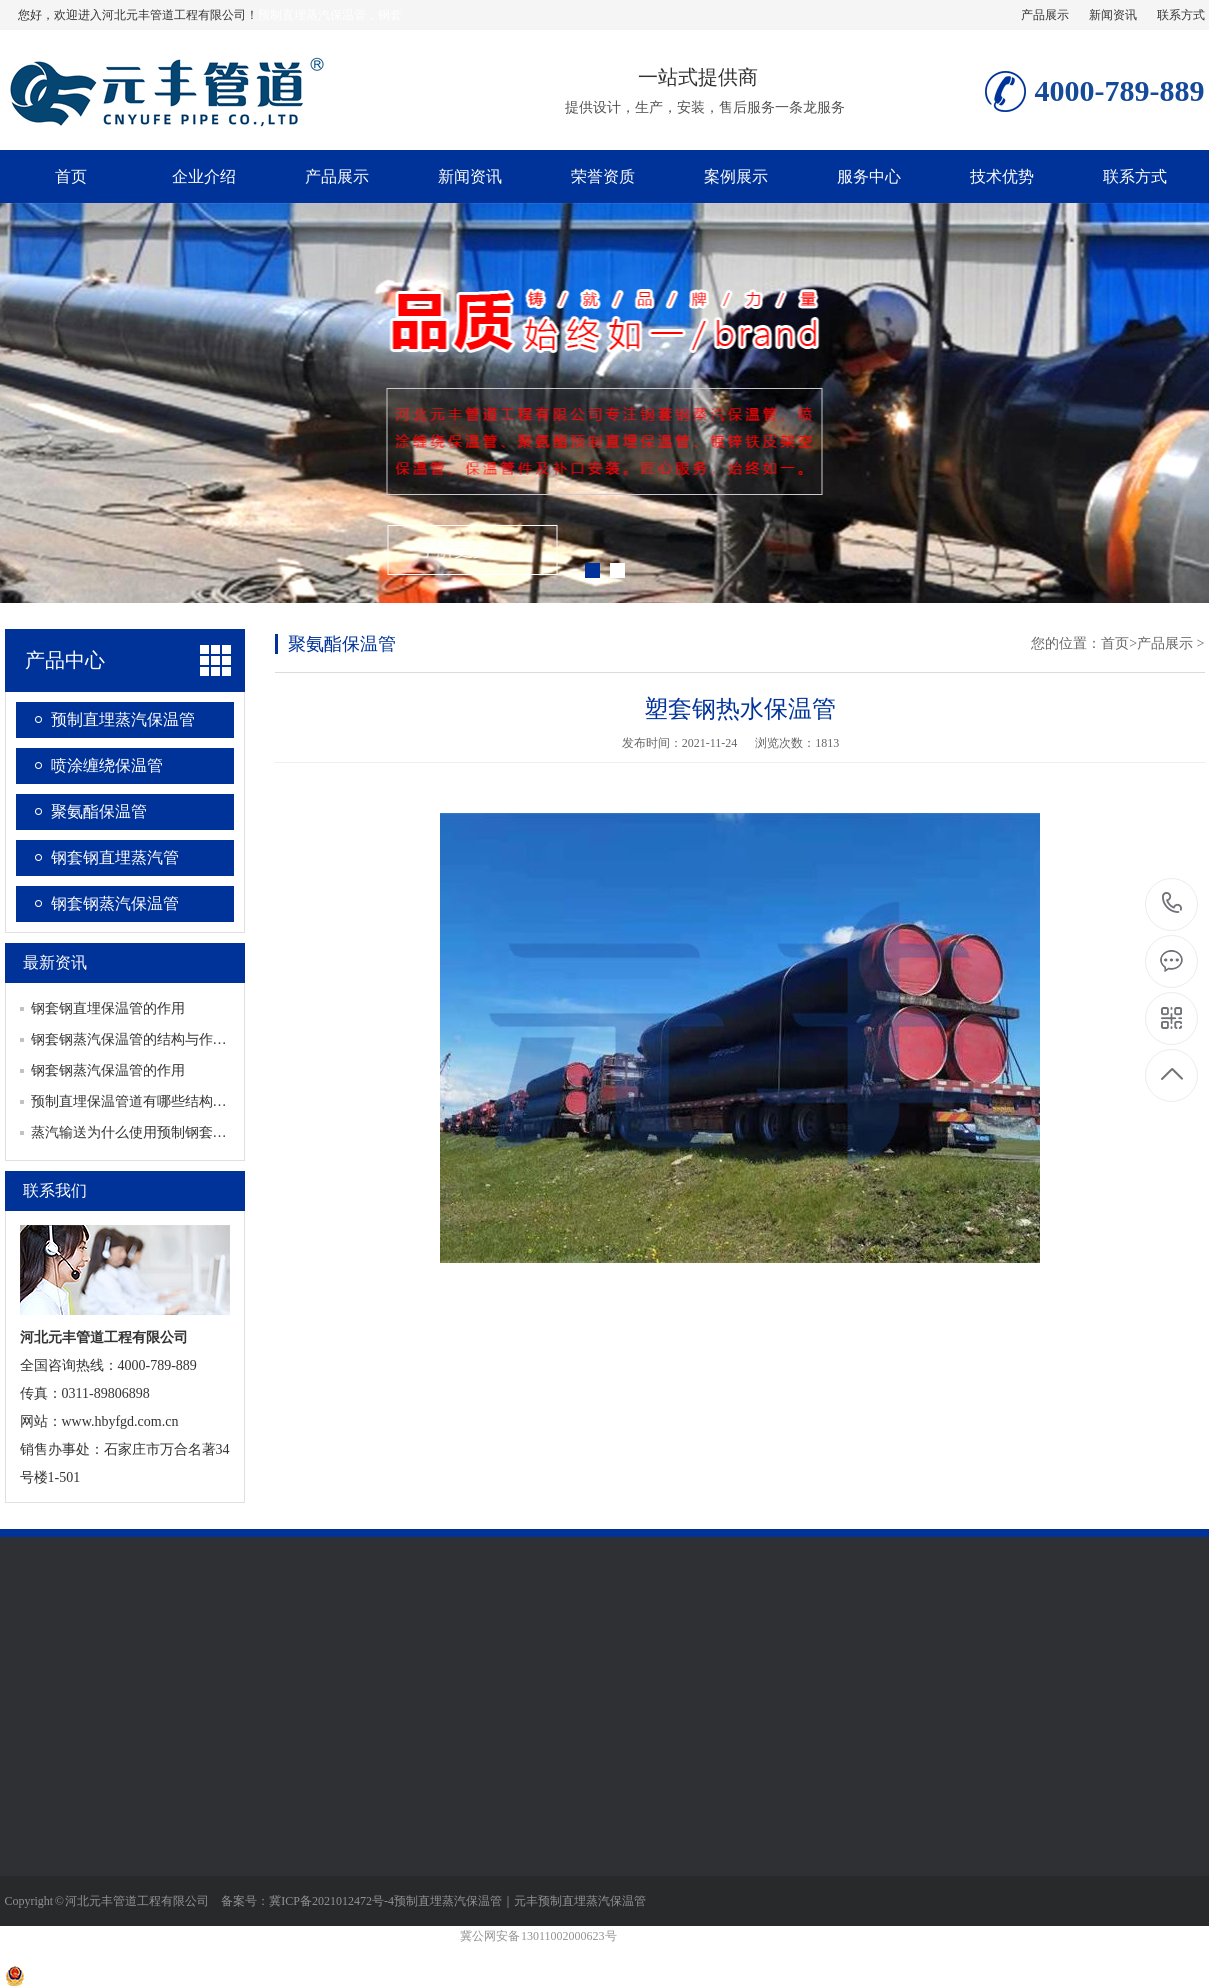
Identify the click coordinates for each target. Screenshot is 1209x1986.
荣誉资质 (603, 176)
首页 (71, 176)
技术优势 (1002, 176)
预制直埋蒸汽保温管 (123, 719)
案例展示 (736, 176)
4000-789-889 (1172, 904)
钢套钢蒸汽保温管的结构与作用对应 (143, 1039)
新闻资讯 (1113, 15)
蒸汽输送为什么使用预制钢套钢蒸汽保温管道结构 (185, 1132)
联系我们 (55, 1190)
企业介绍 (204, 176)
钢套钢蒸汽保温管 (115, 903)
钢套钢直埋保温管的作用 (108, 1008)
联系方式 (1181, 15)
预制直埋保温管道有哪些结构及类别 (143, 1101)
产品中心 (65, 660)
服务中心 (869, 176)
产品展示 (1045, 15)
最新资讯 (55, 962)
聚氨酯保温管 (99, 811)
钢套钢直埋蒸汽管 (115, 857)
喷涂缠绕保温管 (107, 765)
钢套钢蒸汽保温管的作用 (108, 1070)
